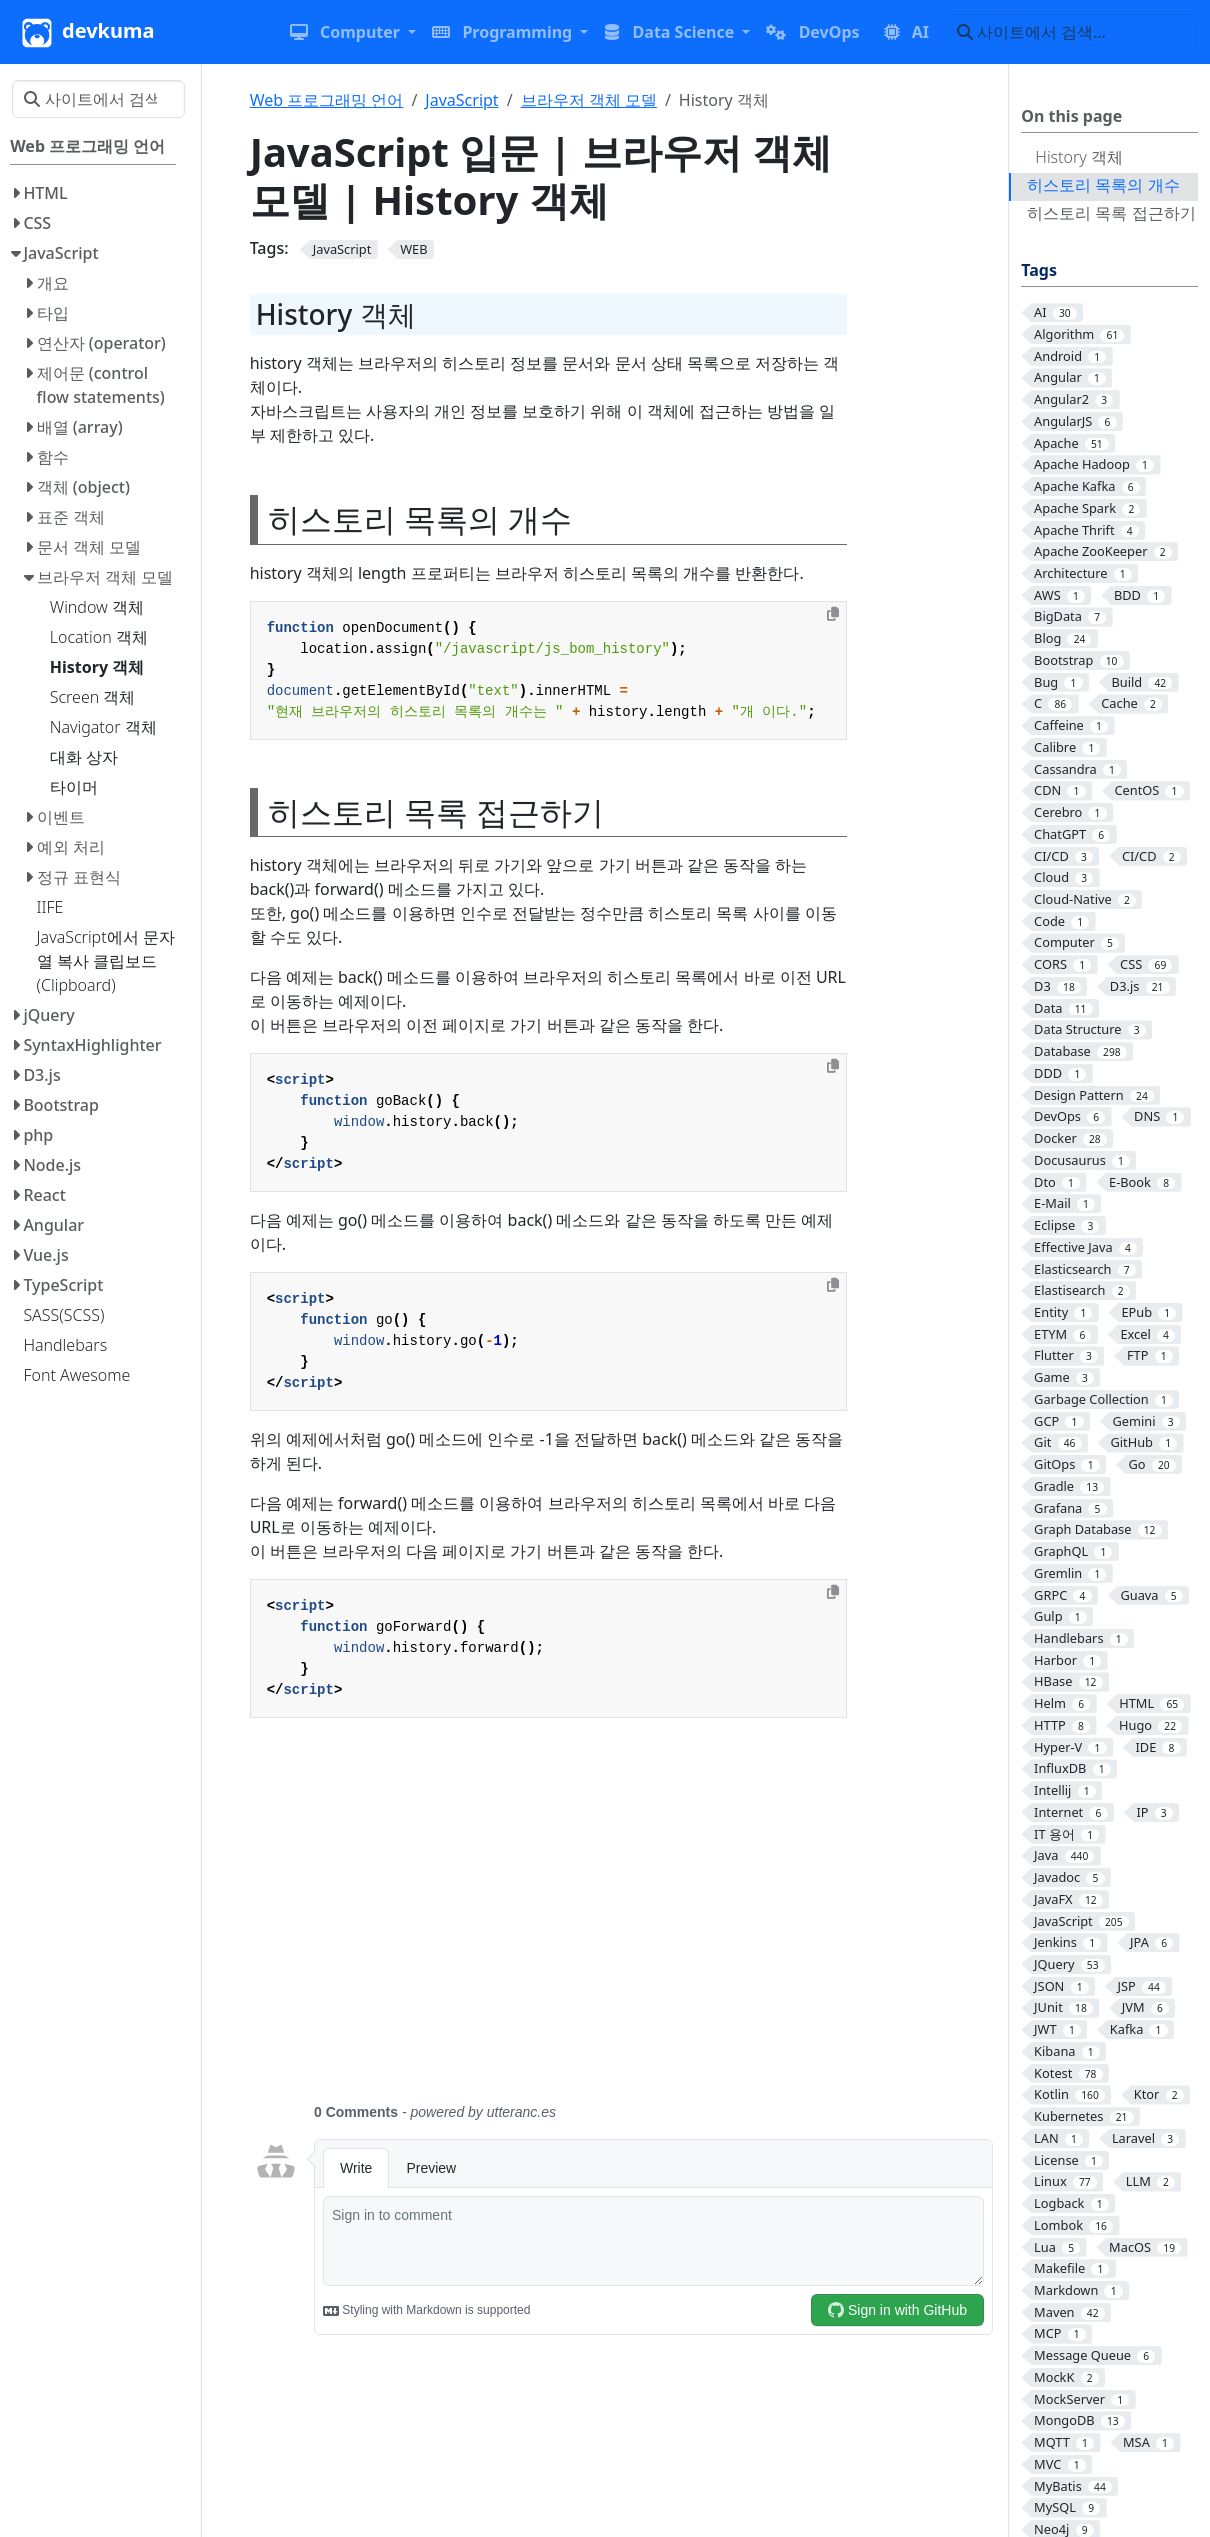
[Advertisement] (623, 1922)
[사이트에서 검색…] (1071, 32)
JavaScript (461, 100)
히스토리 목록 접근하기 (1111, 213)
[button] (353, 32)
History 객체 (1079, 157)
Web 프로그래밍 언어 (327, 100)
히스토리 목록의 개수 (1103, 185)
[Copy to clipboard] (833, 614)
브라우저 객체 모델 (589, 100)
